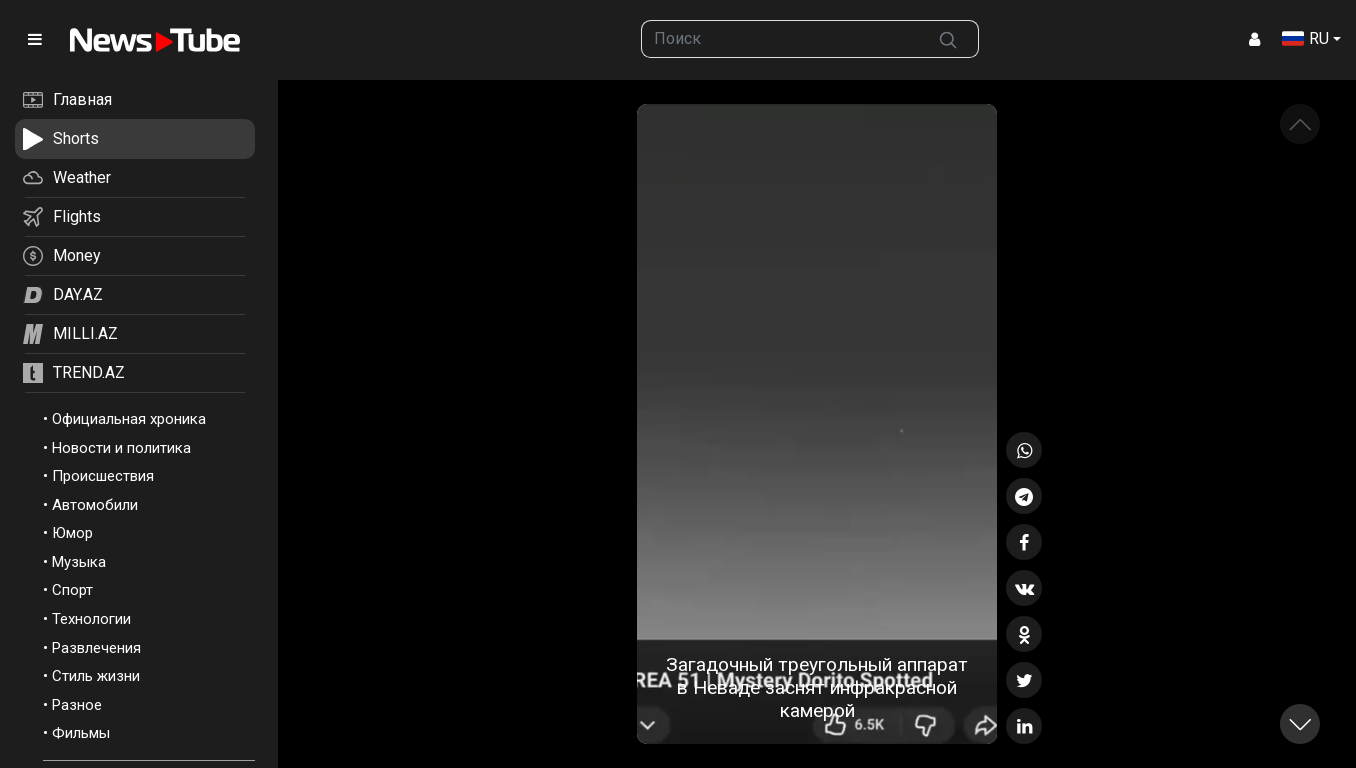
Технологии (91, 619)
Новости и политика (121, 448)
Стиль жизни (96, 676)
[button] (1300, 724)
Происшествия (103, 476)
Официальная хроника (129, 419)
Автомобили (95, 505)
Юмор (72, 533)
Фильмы (81, 733)
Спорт (72, 590)
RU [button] (1305, 38)
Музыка (79, 562)
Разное (77, 705)
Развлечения (96, 648)
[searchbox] (780, 39)
